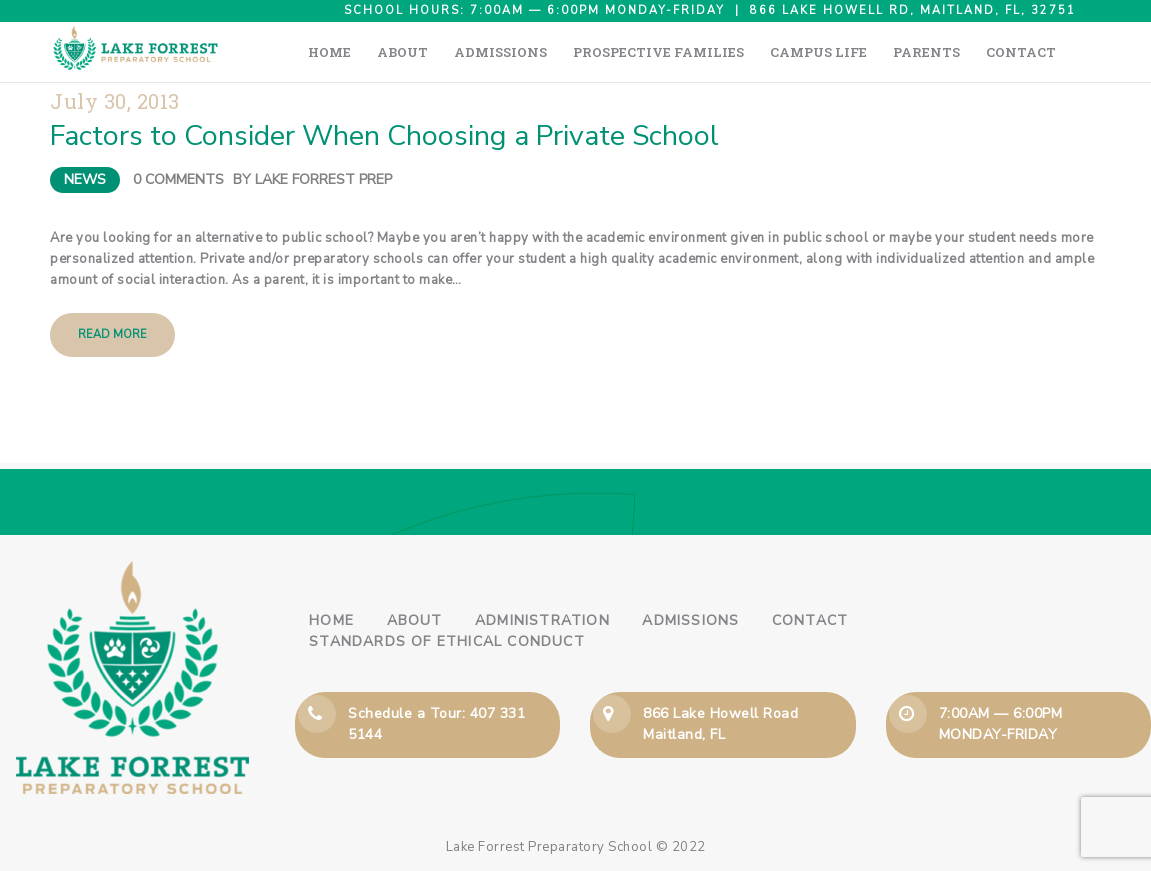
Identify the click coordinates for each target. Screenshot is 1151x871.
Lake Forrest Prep (323, 179)
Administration (542, 620)
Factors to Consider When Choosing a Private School (384, 136)
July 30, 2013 (115, 101)
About (415, 620)
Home (331, 620)
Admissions (690, 620)
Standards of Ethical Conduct (447, 641)
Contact (810, 620)
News (85, 179)
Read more (112, 334)
